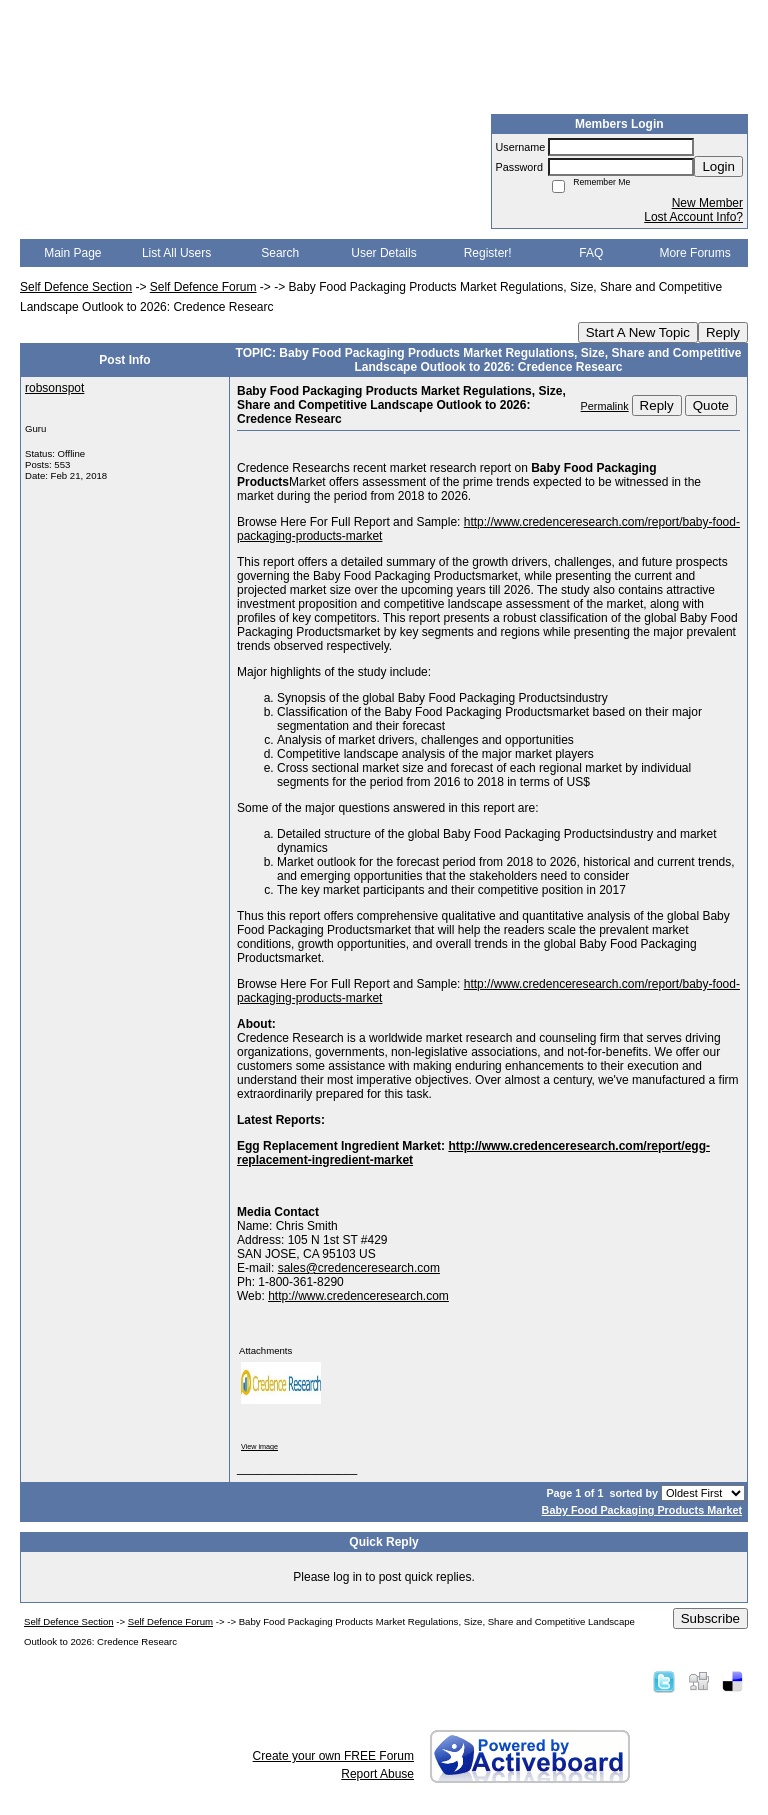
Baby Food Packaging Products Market (642, 1510)
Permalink (605, 406)
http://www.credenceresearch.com (358, 1296)
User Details (383, 253)
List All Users (176, 253)
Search (280, 253)
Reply (723, 332)
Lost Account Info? (693, 217)
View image (259, 1446)
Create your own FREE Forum (333, 1756)
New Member (707, 203)
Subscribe (710, 1618)
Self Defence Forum (203, 287)
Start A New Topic (638, 332)
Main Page (72, 253)
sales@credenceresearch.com (359, 1268)
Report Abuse (377, 1774)
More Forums (694, 253)
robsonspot (54, 388)
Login (718, 166)
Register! (488, 253)
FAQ (591, 253)
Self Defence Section (76, 287)
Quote (711, 405)
